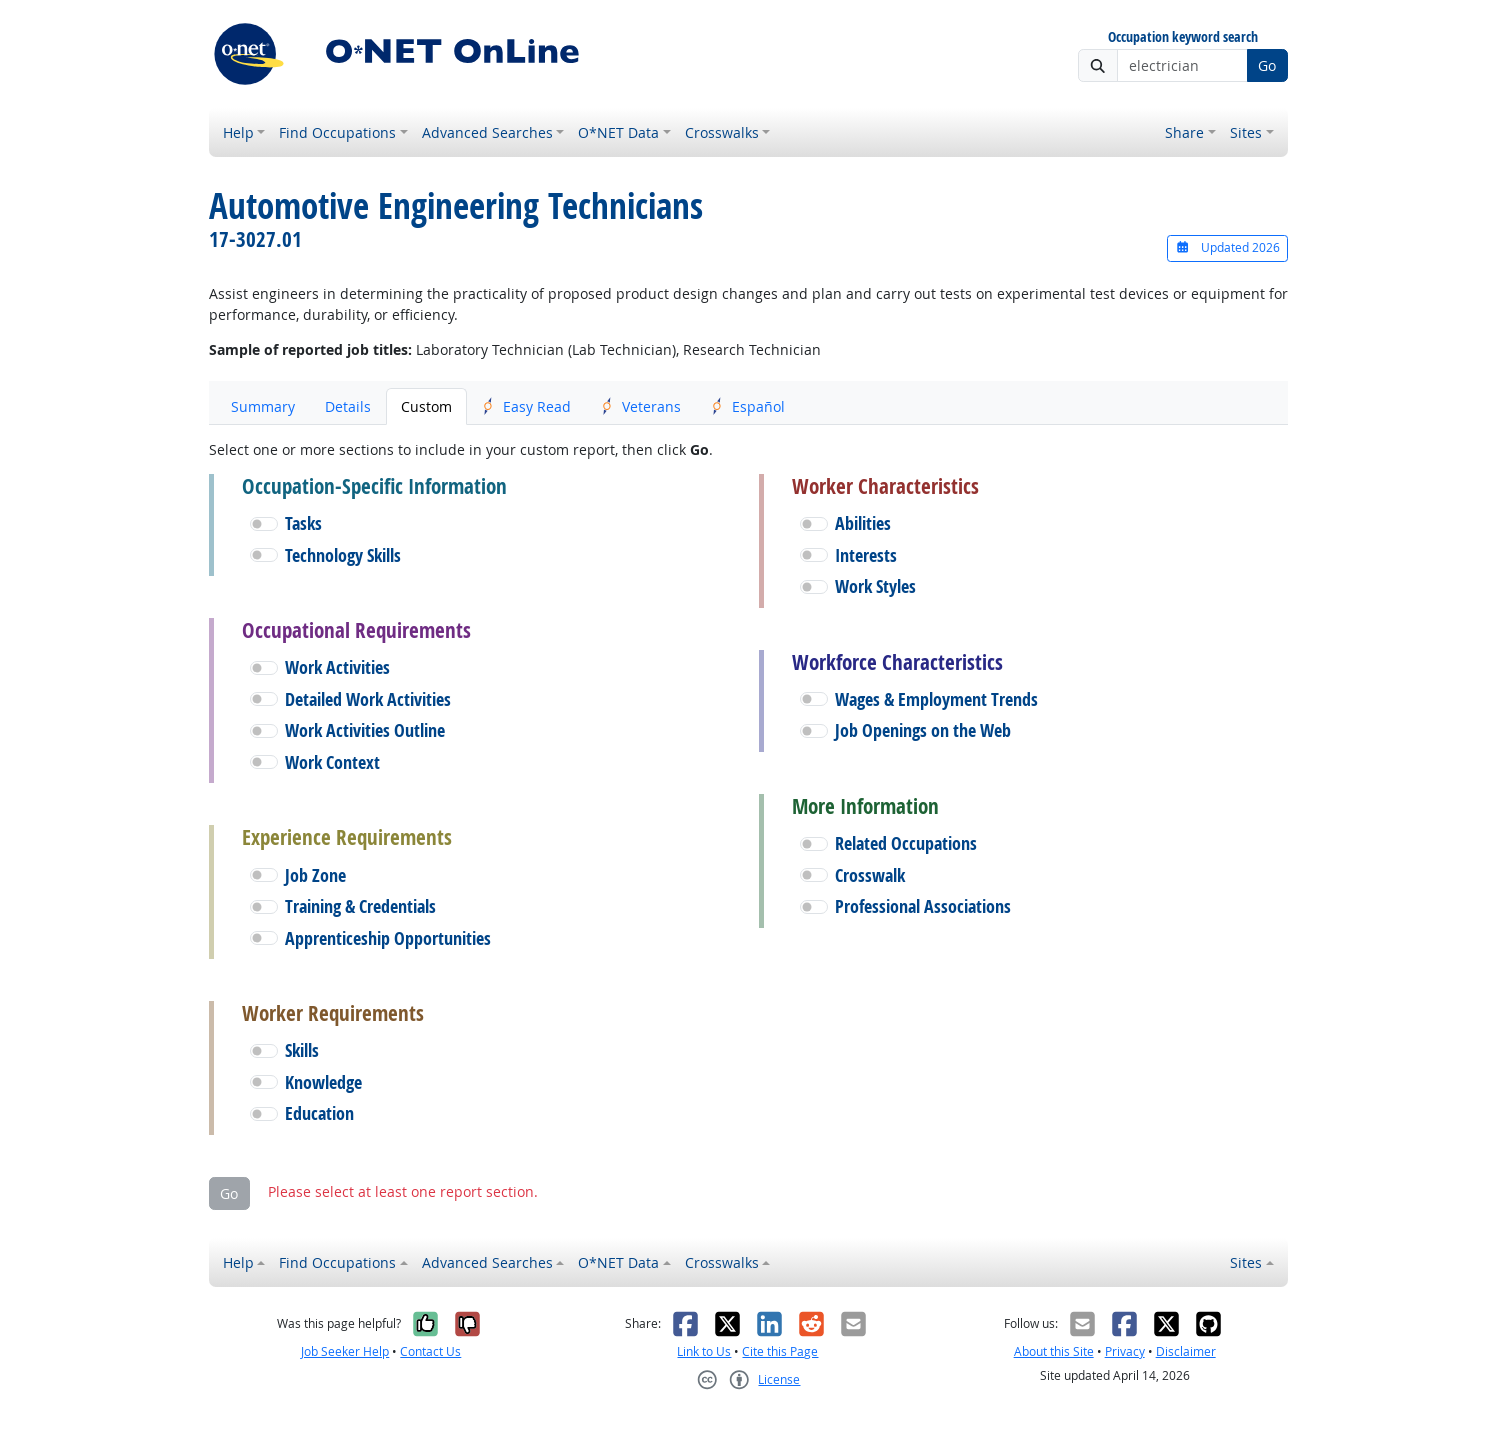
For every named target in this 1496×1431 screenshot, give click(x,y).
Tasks (303, 523)
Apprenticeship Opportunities (388, 938)
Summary (263, 406)
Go (1267, 65)
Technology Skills (343, 555)
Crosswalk (870, 875)
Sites (1246, 132)
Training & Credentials (360, 906)
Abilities (863, 523)
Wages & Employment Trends (936, 699)
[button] (264, 524)
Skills (302, 1050)
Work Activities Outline (365, 730)
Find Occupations (337, 132)
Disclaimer (1186, 1351)
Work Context (332, 762)
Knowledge (323, 1082)
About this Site (1054, 1351)
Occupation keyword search (1183, 37)
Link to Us (704, 1351)
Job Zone (315, 875)
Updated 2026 (1227, 247)
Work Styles (875, 586)
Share (1184, 132)
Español (748, 406)
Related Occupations (906, 843)
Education (319, 1113)
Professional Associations (923, 906)
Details (348, 406)
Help (238, 132)
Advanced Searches (487, 132)
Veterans (641, 406)
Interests (866, 555)
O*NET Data (618, 132)
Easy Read (526, 406)
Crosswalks (722, 132)
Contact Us (430, 1351)
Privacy (1125, 1351)
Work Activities (337, 667)
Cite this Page (780, 1351)
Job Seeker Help (345, 1351)
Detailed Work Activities (368, 699)
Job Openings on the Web (923, 730)
